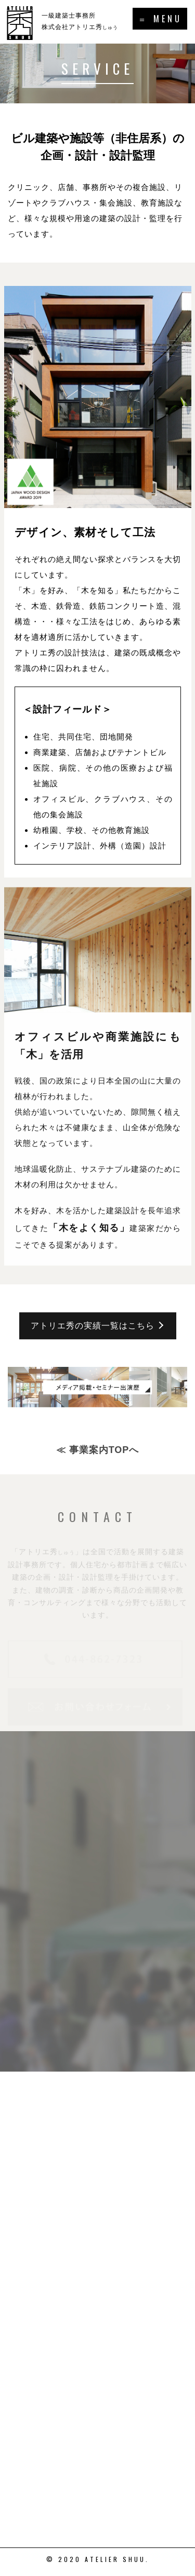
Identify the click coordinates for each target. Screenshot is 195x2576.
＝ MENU (160, 18)
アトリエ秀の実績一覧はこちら (92, 1337)
